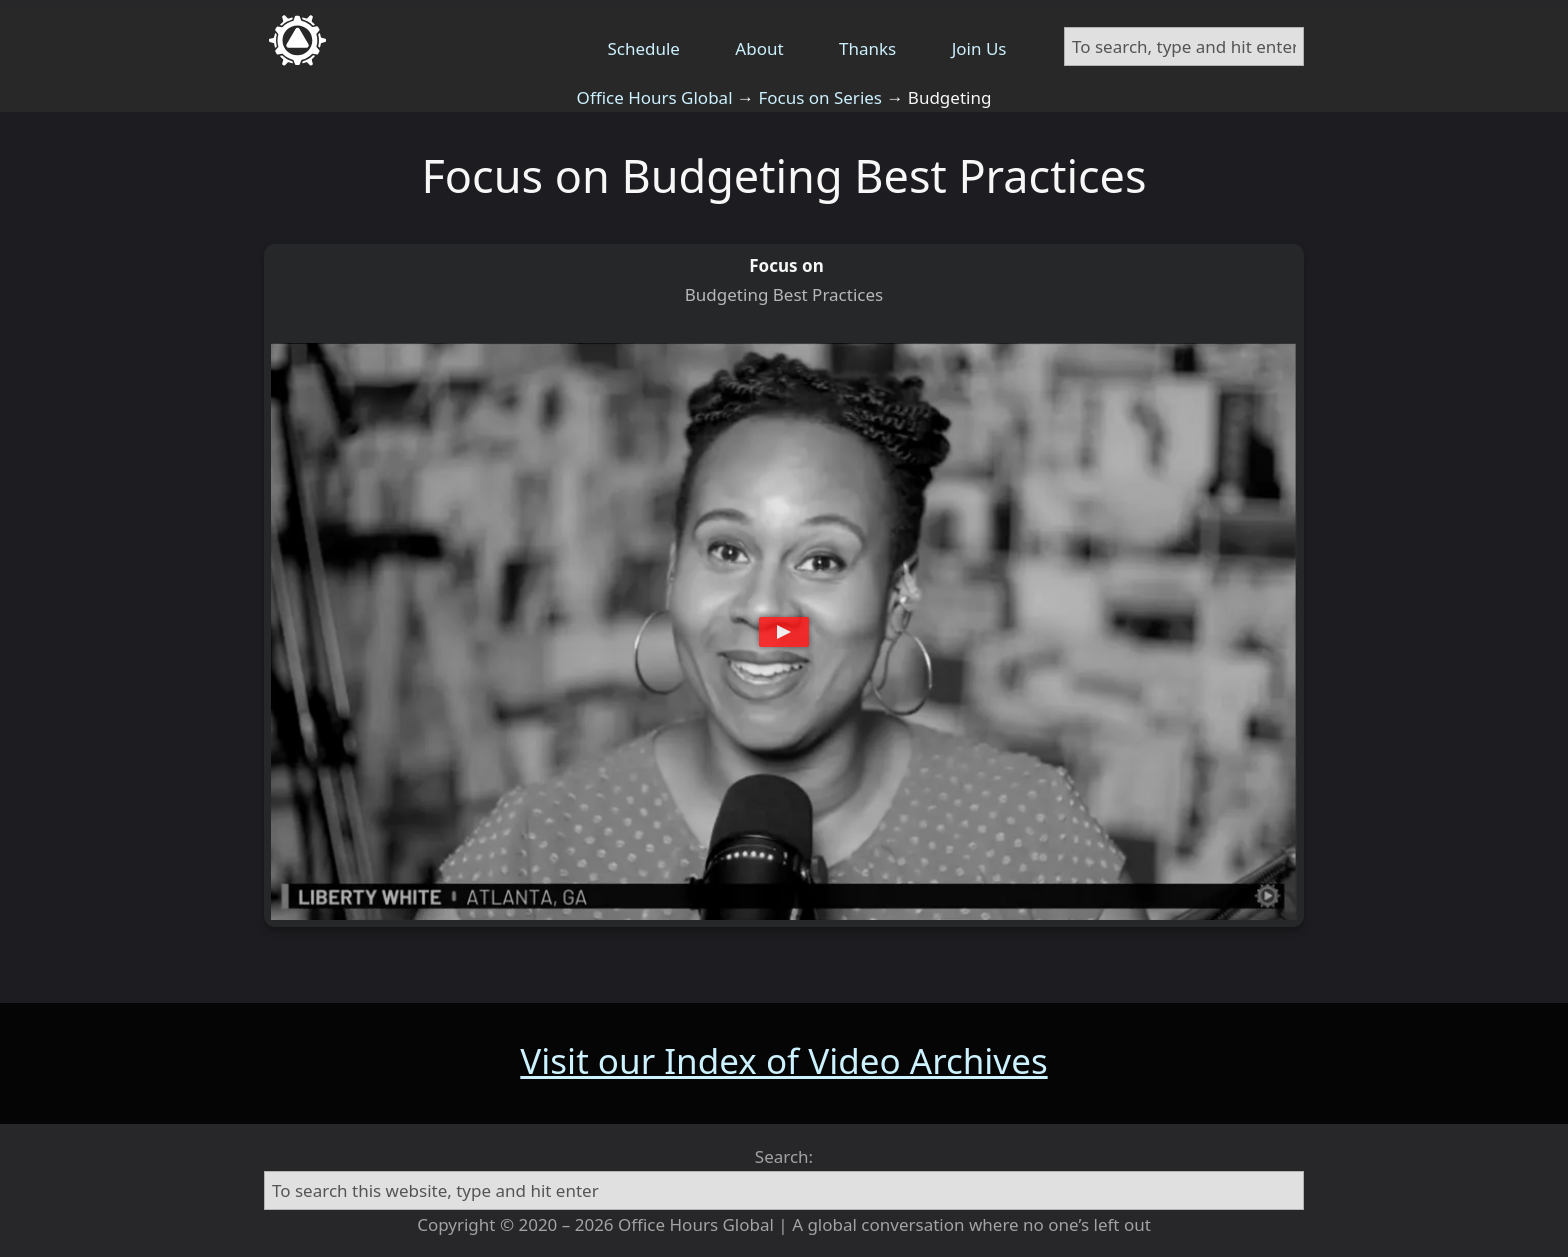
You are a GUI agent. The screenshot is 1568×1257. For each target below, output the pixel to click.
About (759, 48)
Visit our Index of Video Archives (783, 1060)
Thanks (867, 48)
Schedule (643, 48)
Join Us (979, 48)
